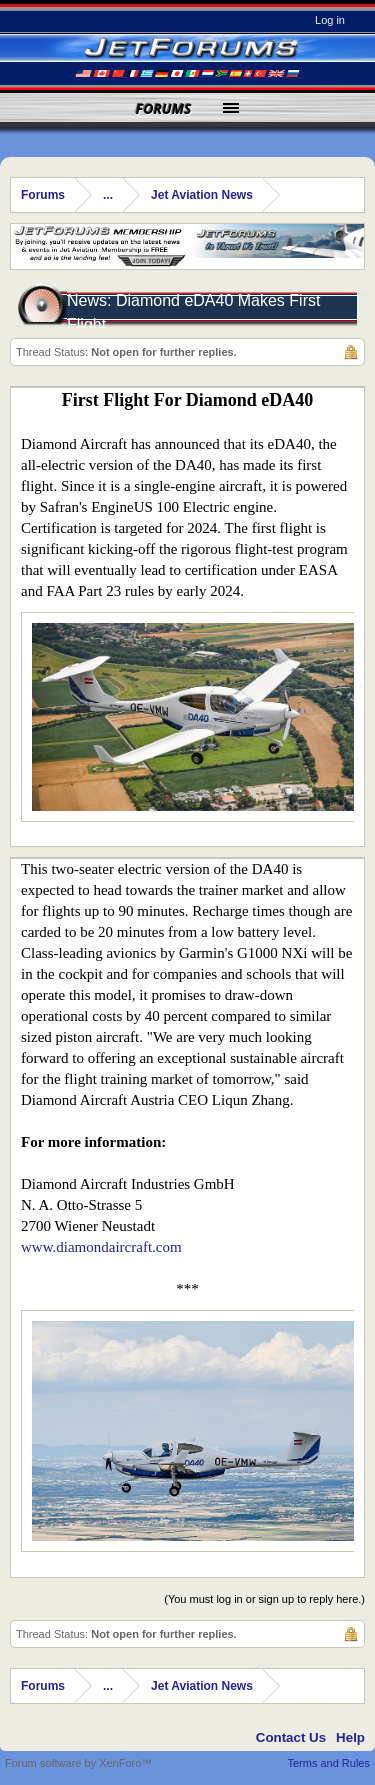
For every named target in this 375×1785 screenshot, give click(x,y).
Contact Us (291, 1737)
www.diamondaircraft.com (101, 1247)
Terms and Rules (328, 1763)
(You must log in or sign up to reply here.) (264, 1599)
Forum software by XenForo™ (78, 1763)
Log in (330, 20)
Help (350, 1737)
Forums (164, 108)
